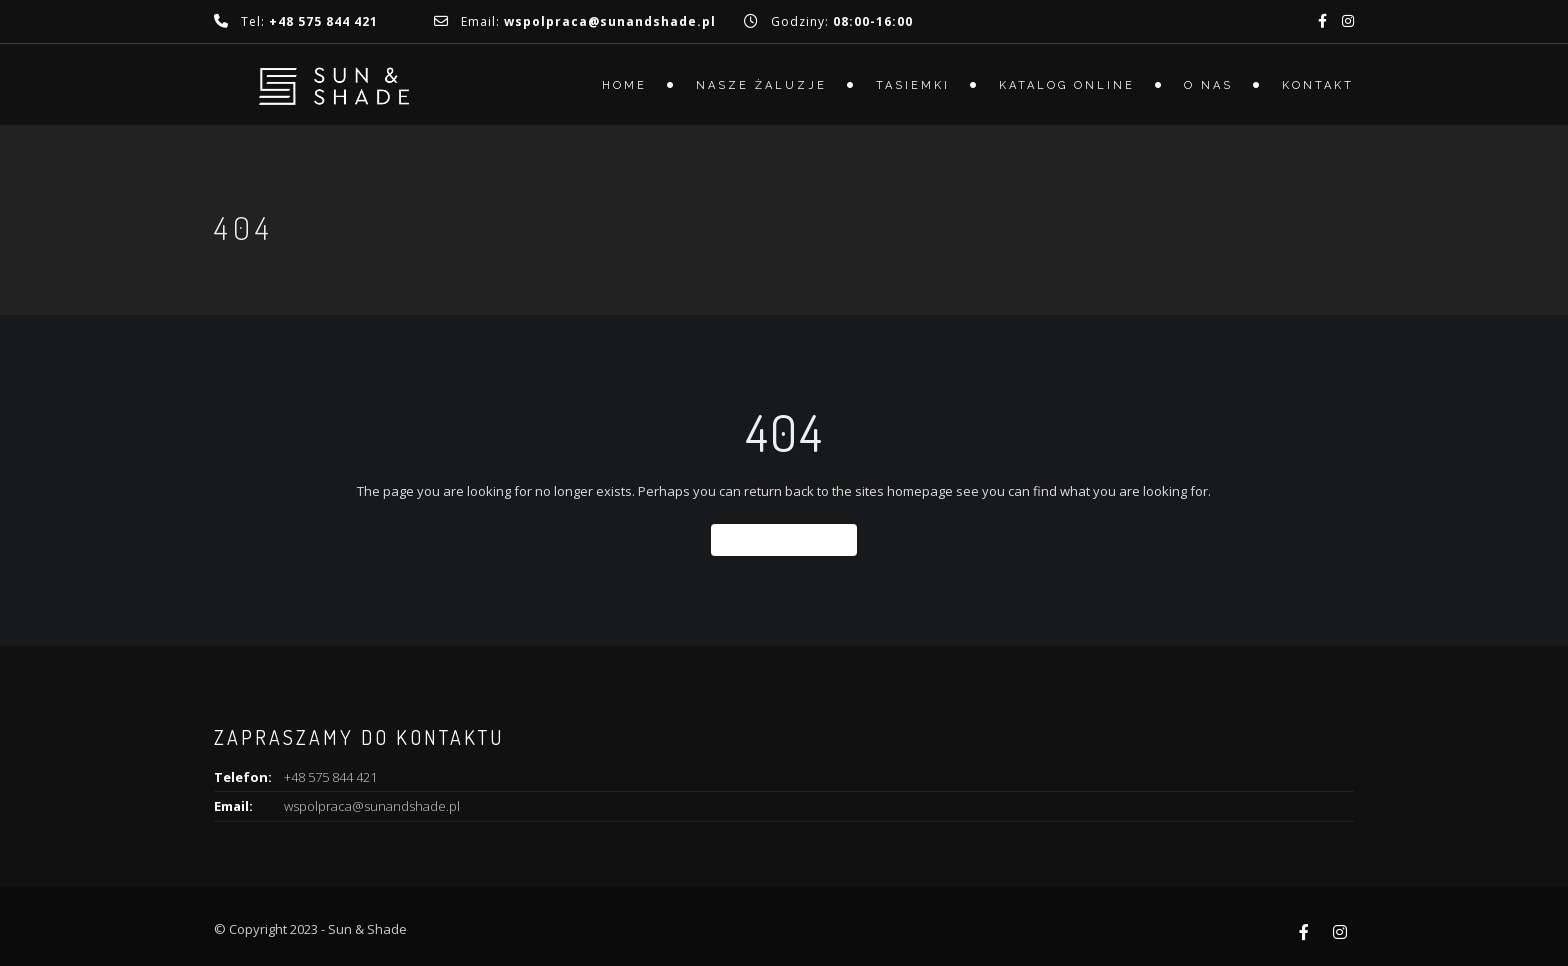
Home (624, 85)
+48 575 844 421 (330, 777)
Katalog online (1067, 85)
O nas (1208, 85)
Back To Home (784, 539)
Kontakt (1318, 85)
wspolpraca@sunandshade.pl (372, 806)
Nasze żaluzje (761, 85)
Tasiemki (913, 85)
